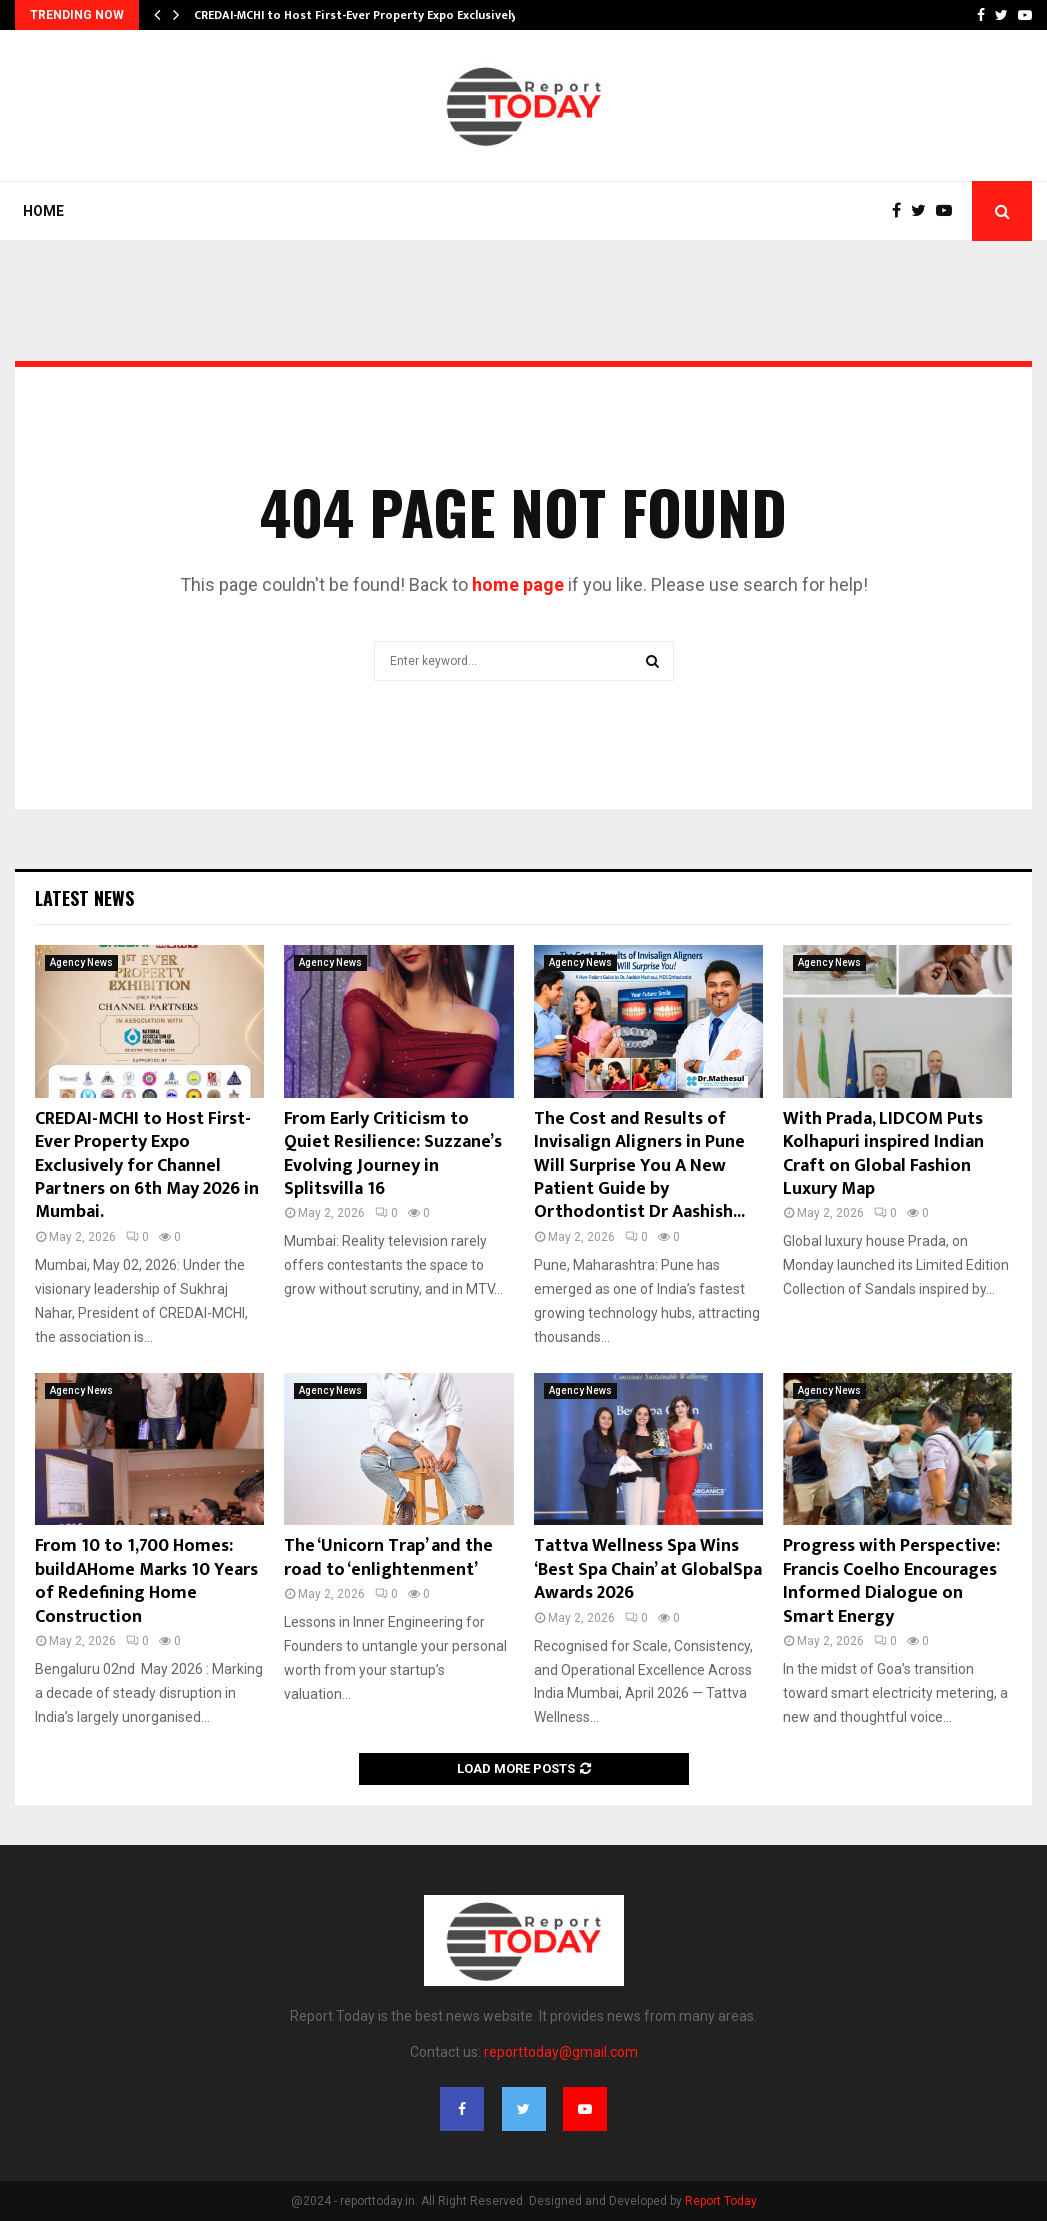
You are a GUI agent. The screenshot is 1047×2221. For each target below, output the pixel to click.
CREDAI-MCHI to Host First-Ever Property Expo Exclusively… (360, 15)
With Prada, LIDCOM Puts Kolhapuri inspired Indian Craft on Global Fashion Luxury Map (883, 1154)
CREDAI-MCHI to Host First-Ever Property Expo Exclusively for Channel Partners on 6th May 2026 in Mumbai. (147, 1166)
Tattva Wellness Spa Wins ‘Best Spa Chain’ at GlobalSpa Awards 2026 (648, 1569)
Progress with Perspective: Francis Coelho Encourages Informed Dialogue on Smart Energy (891, 1581)
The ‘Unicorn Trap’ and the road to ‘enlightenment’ (388, 1557)
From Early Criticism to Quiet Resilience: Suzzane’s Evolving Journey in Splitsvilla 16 (393, 1154)
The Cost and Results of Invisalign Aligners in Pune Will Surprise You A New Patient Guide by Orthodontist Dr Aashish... (639, 1166)
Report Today (721, 2201)
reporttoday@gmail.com (561, 2052)
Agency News (81, 962)
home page (518, 584)
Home (43, 211)
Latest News (84, 898)
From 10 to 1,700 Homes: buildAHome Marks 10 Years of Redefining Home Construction (146, 1581)
